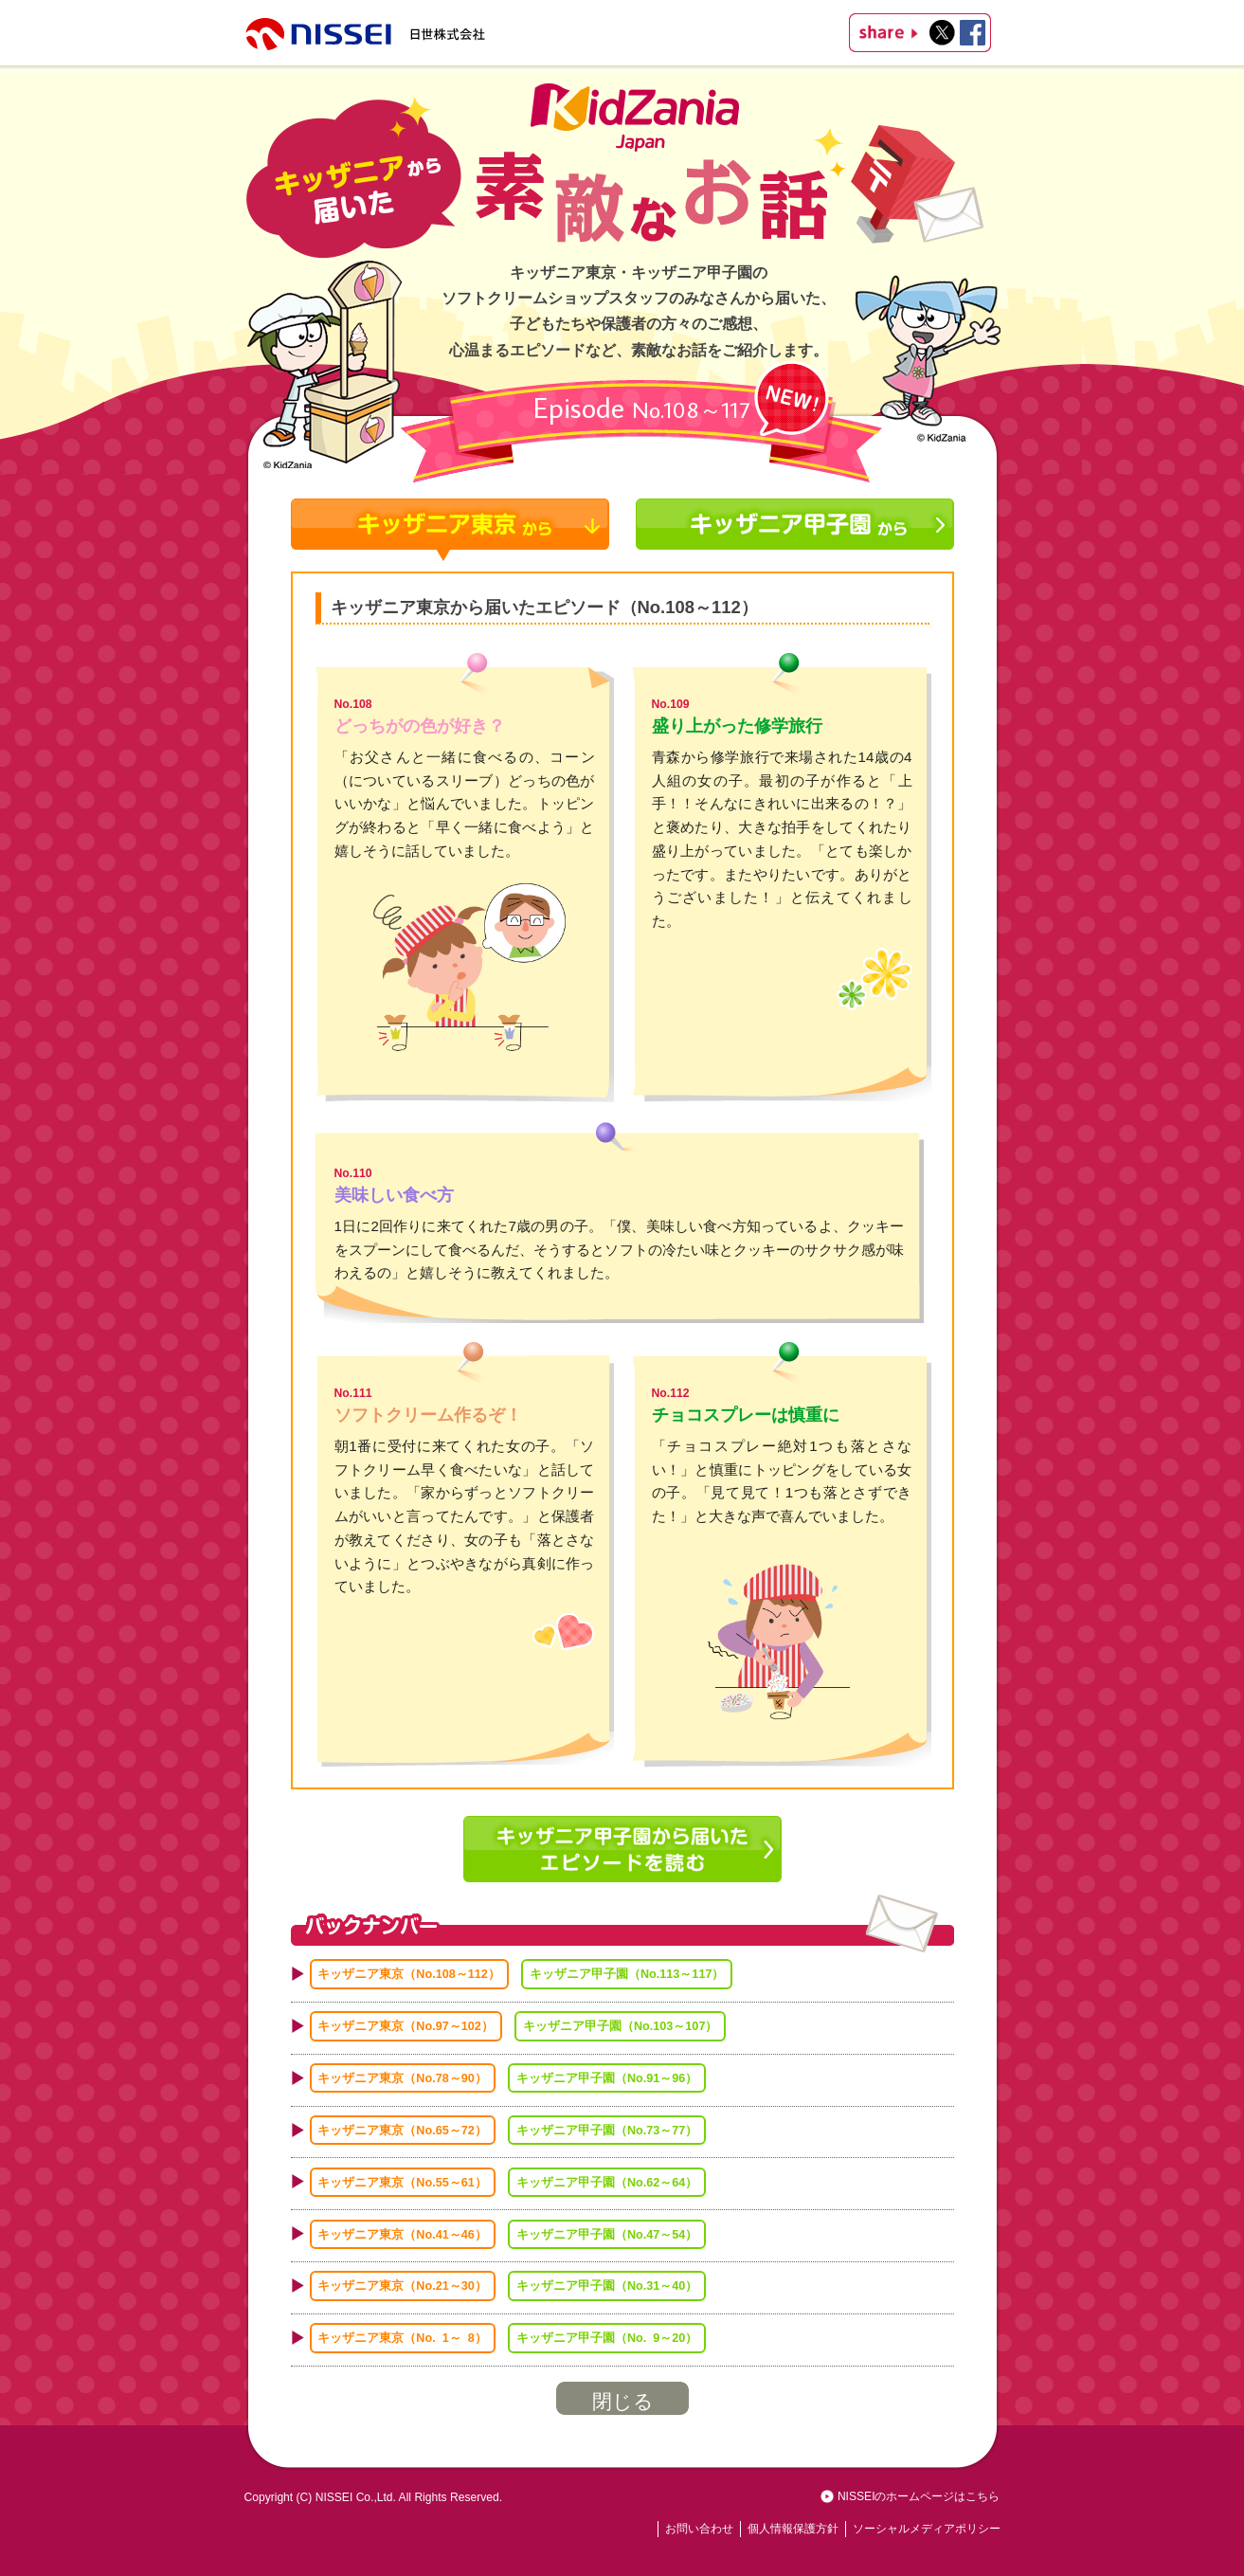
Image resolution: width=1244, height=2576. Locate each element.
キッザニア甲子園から (795, 530)
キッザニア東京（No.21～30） (401, 2286)
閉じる (623, 2401)
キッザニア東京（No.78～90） (401, 2078)
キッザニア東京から (450, 530)
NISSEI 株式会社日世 (366, 33)
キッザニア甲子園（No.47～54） (606, 2233)
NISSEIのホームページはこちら (919, 2496)
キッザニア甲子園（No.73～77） (606, 2130)
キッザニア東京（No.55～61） (401, 2181)
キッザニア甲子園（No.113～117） (627, 1974)
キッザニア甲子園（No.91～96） (606, 2078)
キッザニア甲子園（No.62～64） (606, 2181)
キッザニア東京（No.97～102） (405, 2026)
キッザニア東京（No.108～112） (408, 1974)
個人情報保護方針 (793, 2528)
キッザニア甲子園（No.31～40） (606, 2286)
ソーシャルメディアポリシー (927, 2528)
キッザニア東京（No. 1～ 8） (401, 2338)
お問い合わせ (699, 2528)
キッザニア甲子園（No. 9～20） (606, 2338)
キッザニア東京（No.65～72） (401, 2130)
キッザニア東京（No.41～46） (401, 2233)
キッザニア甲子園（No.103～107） (620, 2026)
